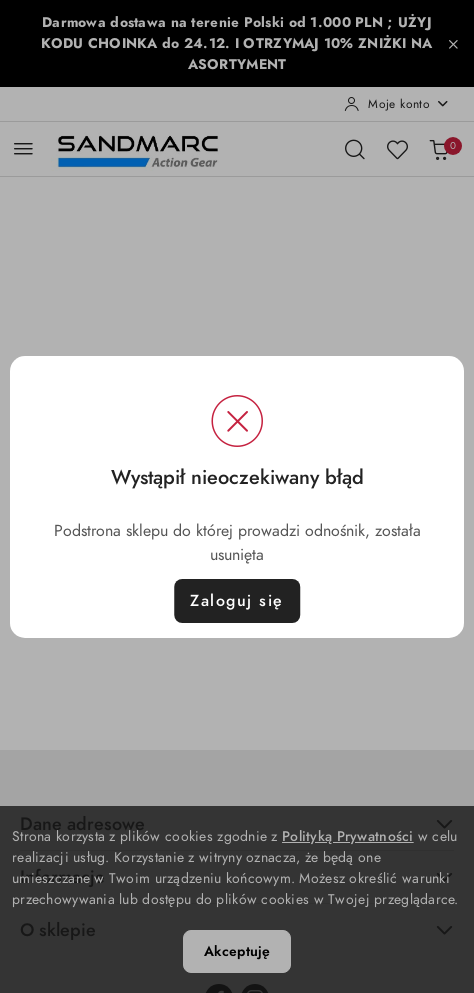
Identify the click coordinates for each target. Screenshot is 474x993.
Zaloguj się (237, 601)
